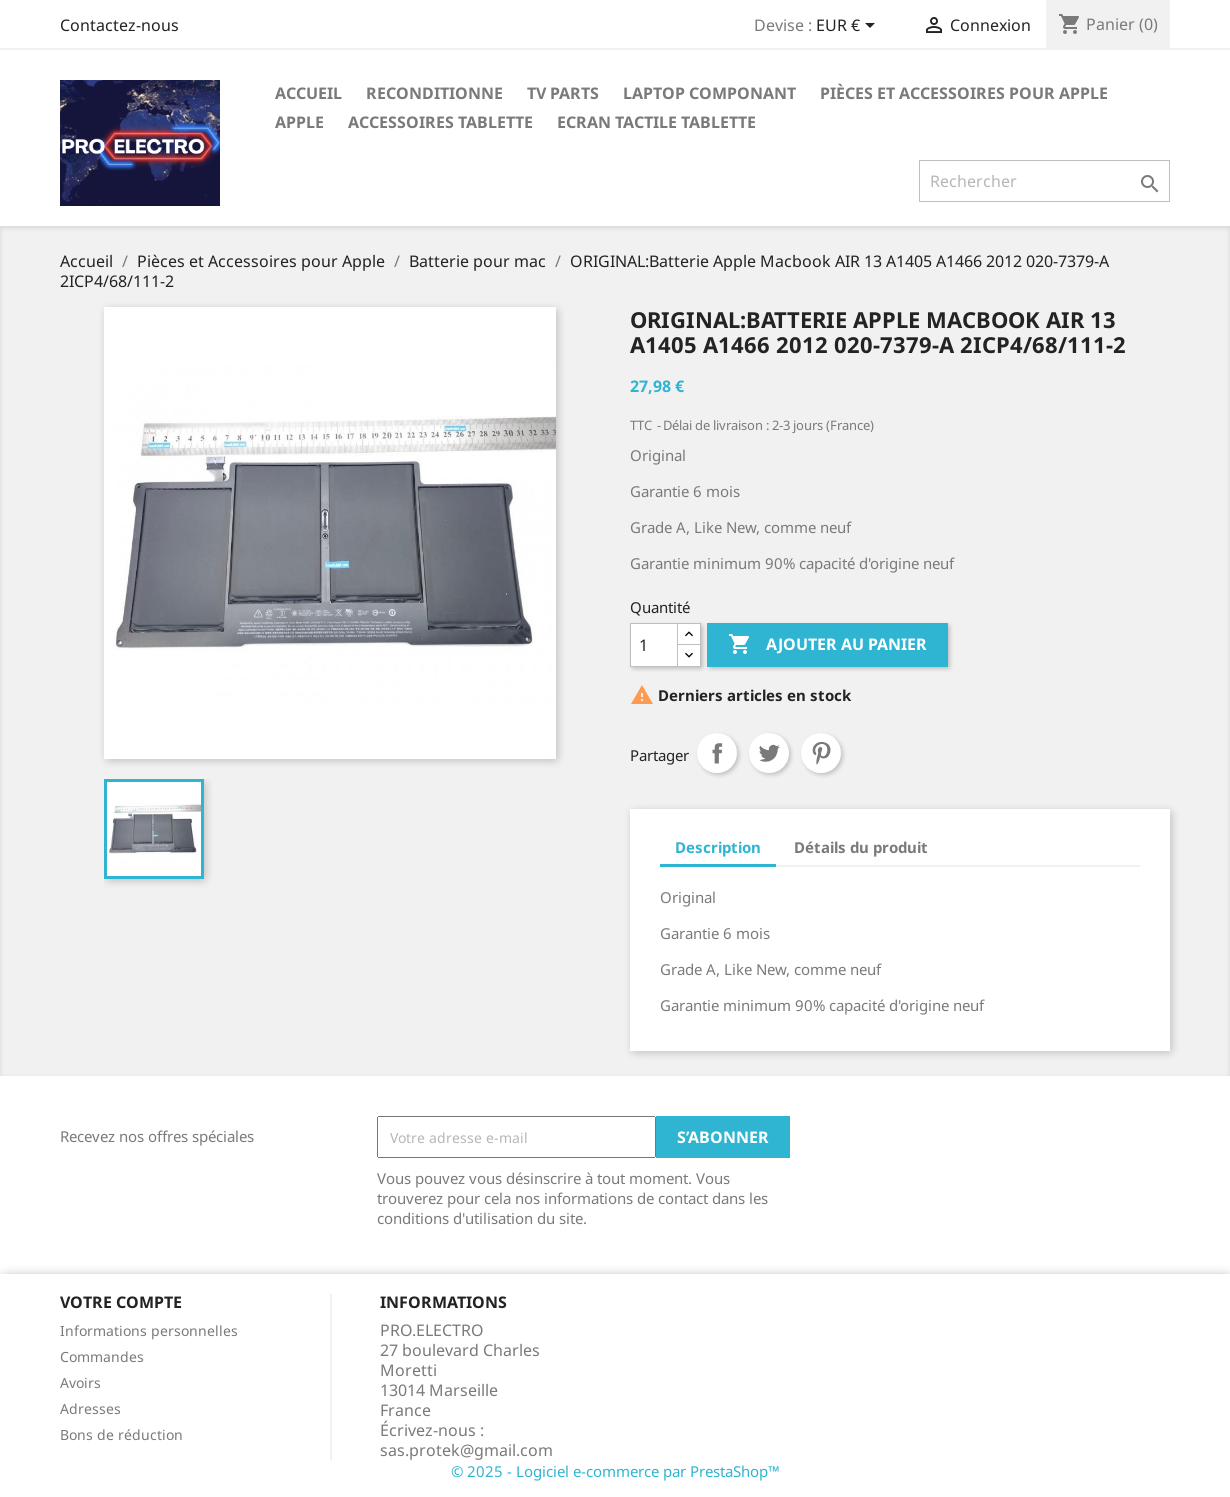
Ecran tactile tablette (656, 122)
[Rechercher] (1044, 181)
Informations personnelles (149, 1330)
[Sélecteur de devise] (849, 27)
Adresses (90, 1408)
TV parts (563, 93)
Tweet (769, 753)
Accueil (308, 93)
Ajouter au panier (827, 645)
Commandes (102, 1356)
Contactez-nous (119, 25)
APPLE (299, 122)
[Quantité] (654, 645)
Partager (717, 753)
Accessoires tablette (440, 122)
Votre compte (121, 1302)
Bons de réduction (121, 1434)
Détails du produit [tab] (861, 847)
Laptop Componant (709, 93)
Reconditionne (434, 93)
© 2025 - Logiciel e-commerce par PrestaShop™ (615, 1471)
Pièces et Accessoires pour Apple (964, 93)
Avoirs (80, 1382)
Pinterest (821, 753)
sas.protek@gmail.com (466, 1450)
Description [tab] (718, 847)
